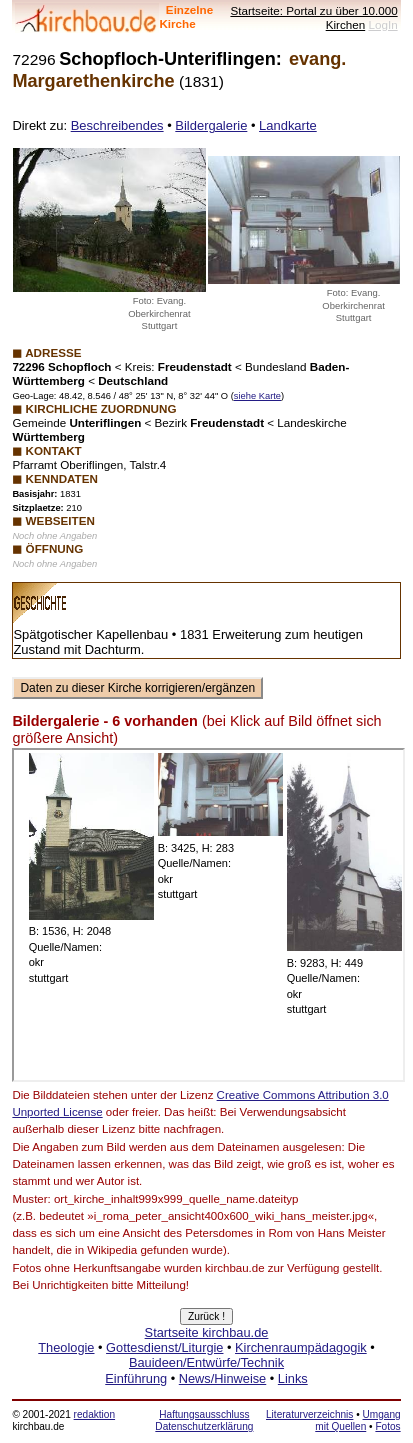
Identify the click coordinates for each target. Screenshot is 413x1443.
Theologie (66, 1347)
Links (293, 1378)
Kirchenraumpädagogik (301, 1347)
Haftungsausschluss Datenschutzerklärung (204, 1420)
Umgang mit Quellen (357, 1420)
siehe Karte (257, 396)
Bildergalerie (211, 125)
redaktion (94, 1414)
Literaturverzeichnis (309, 1414)
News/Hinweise (222, 1378)
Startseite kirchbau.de (207, 1332)
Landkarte (288, 125)
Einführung (136, 1378)
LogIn (382, 24)
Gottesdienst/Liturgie (164, 1347)
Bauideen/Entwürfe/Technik (206, 1362)
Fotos (387, 1426)
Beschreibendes (117, 125)
